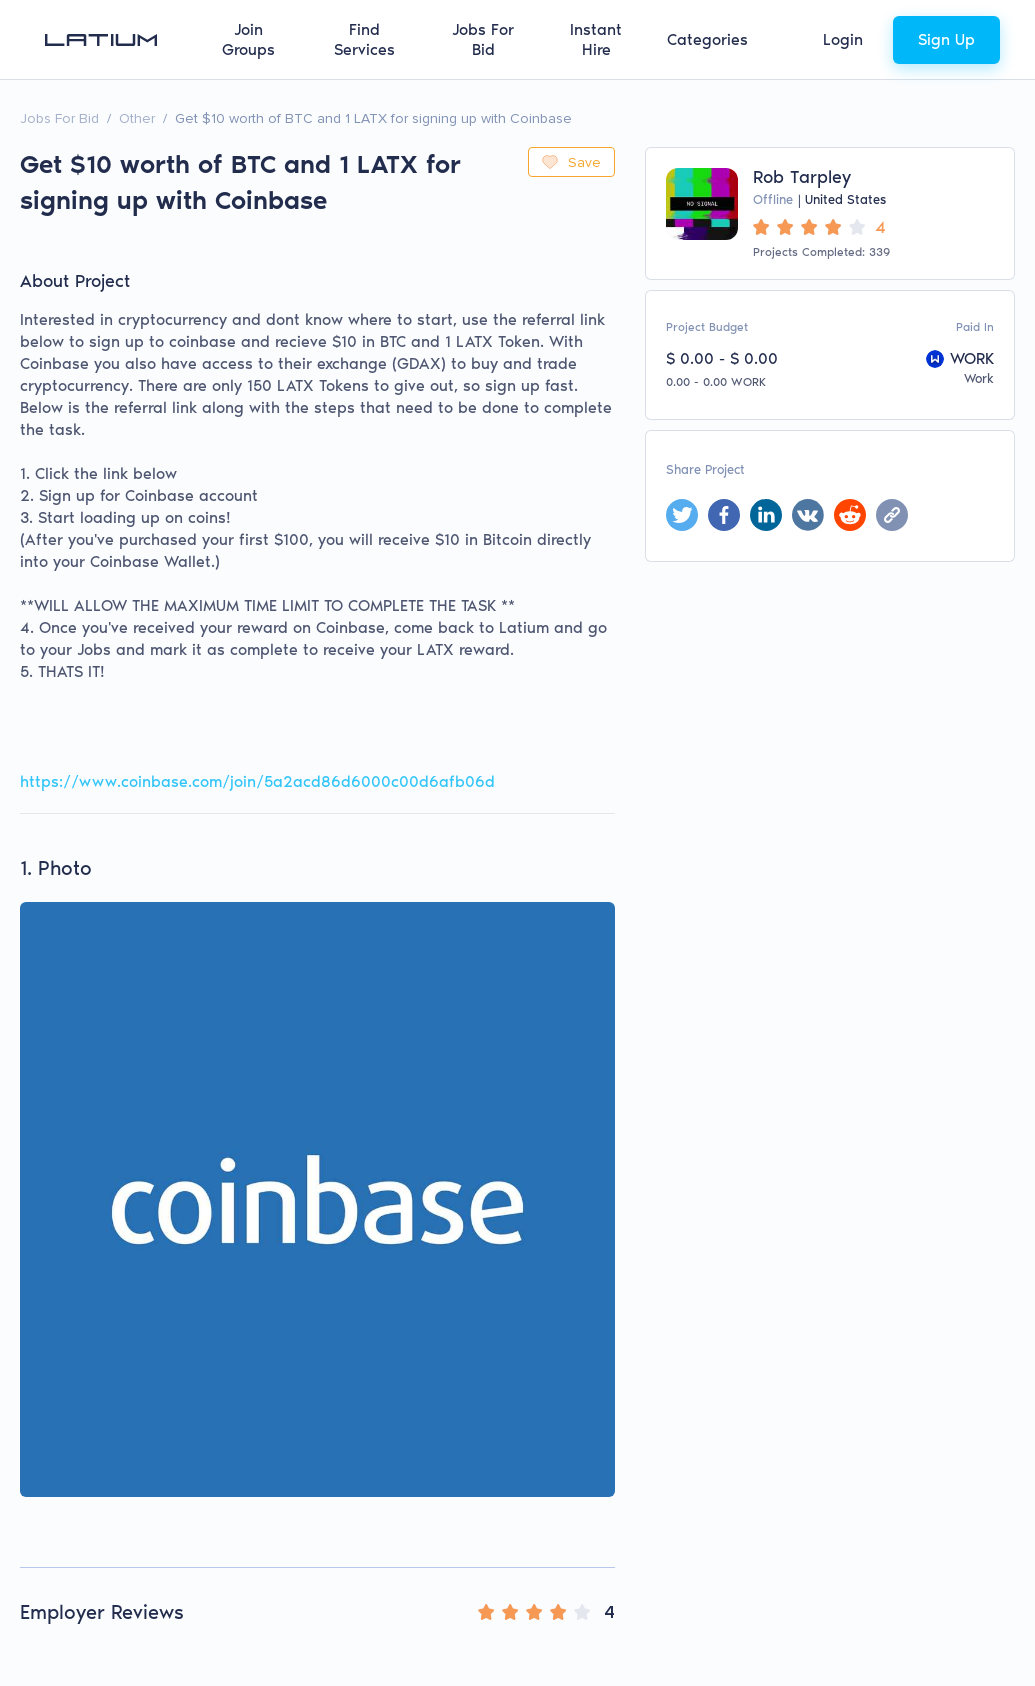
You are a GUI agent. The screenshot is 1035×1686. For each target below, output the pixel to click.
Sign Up (946, 39)
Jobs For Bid (483, 39)
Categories (707, 39)
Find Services (364, 39)
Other (137, 118)
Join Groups (248, 39)
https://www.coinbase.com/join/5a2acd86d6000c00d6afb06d (257, 781)
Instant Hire (596, 39)
